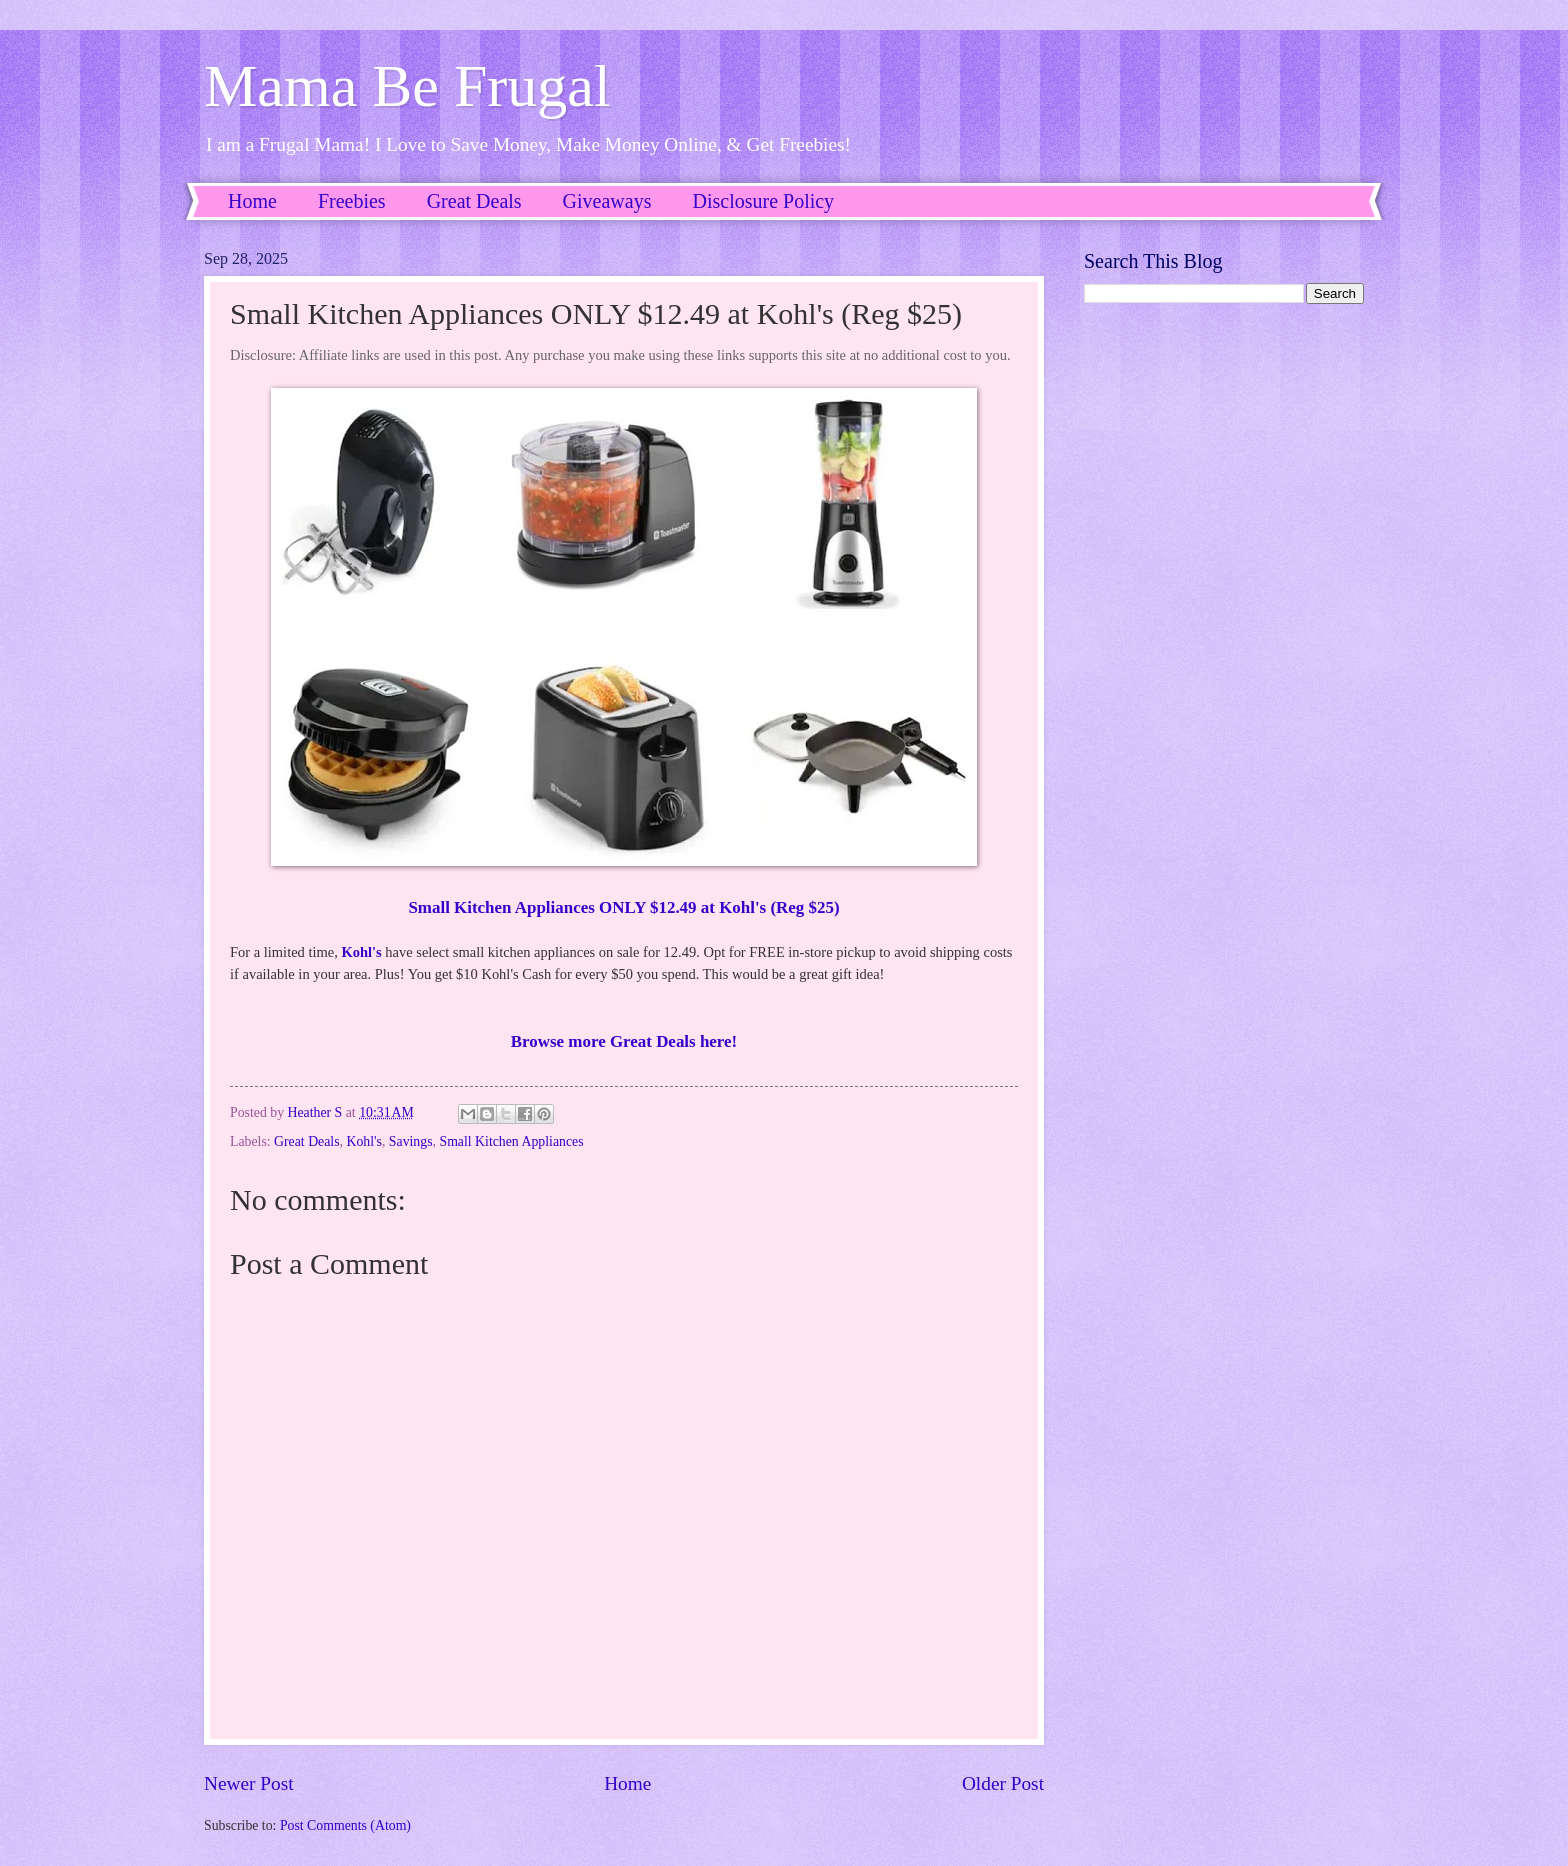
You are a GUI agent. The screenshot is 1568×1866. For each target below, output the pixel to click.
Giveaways (607, 201)
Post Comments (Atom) (345, 1825)
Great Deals (474, 201)
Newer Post (249, 1783)
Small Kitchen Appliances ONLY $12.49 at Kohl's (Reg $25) (623, 907)
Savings (411, 1141)
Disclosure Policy (763, 201)
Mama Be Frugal (407, 86)
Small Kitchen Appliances (511, 1141)
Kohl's (361, 952)
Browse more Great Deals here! (624, 1041)
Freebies (352, 201)
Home (252, 201)
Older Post (1003, 1783)
